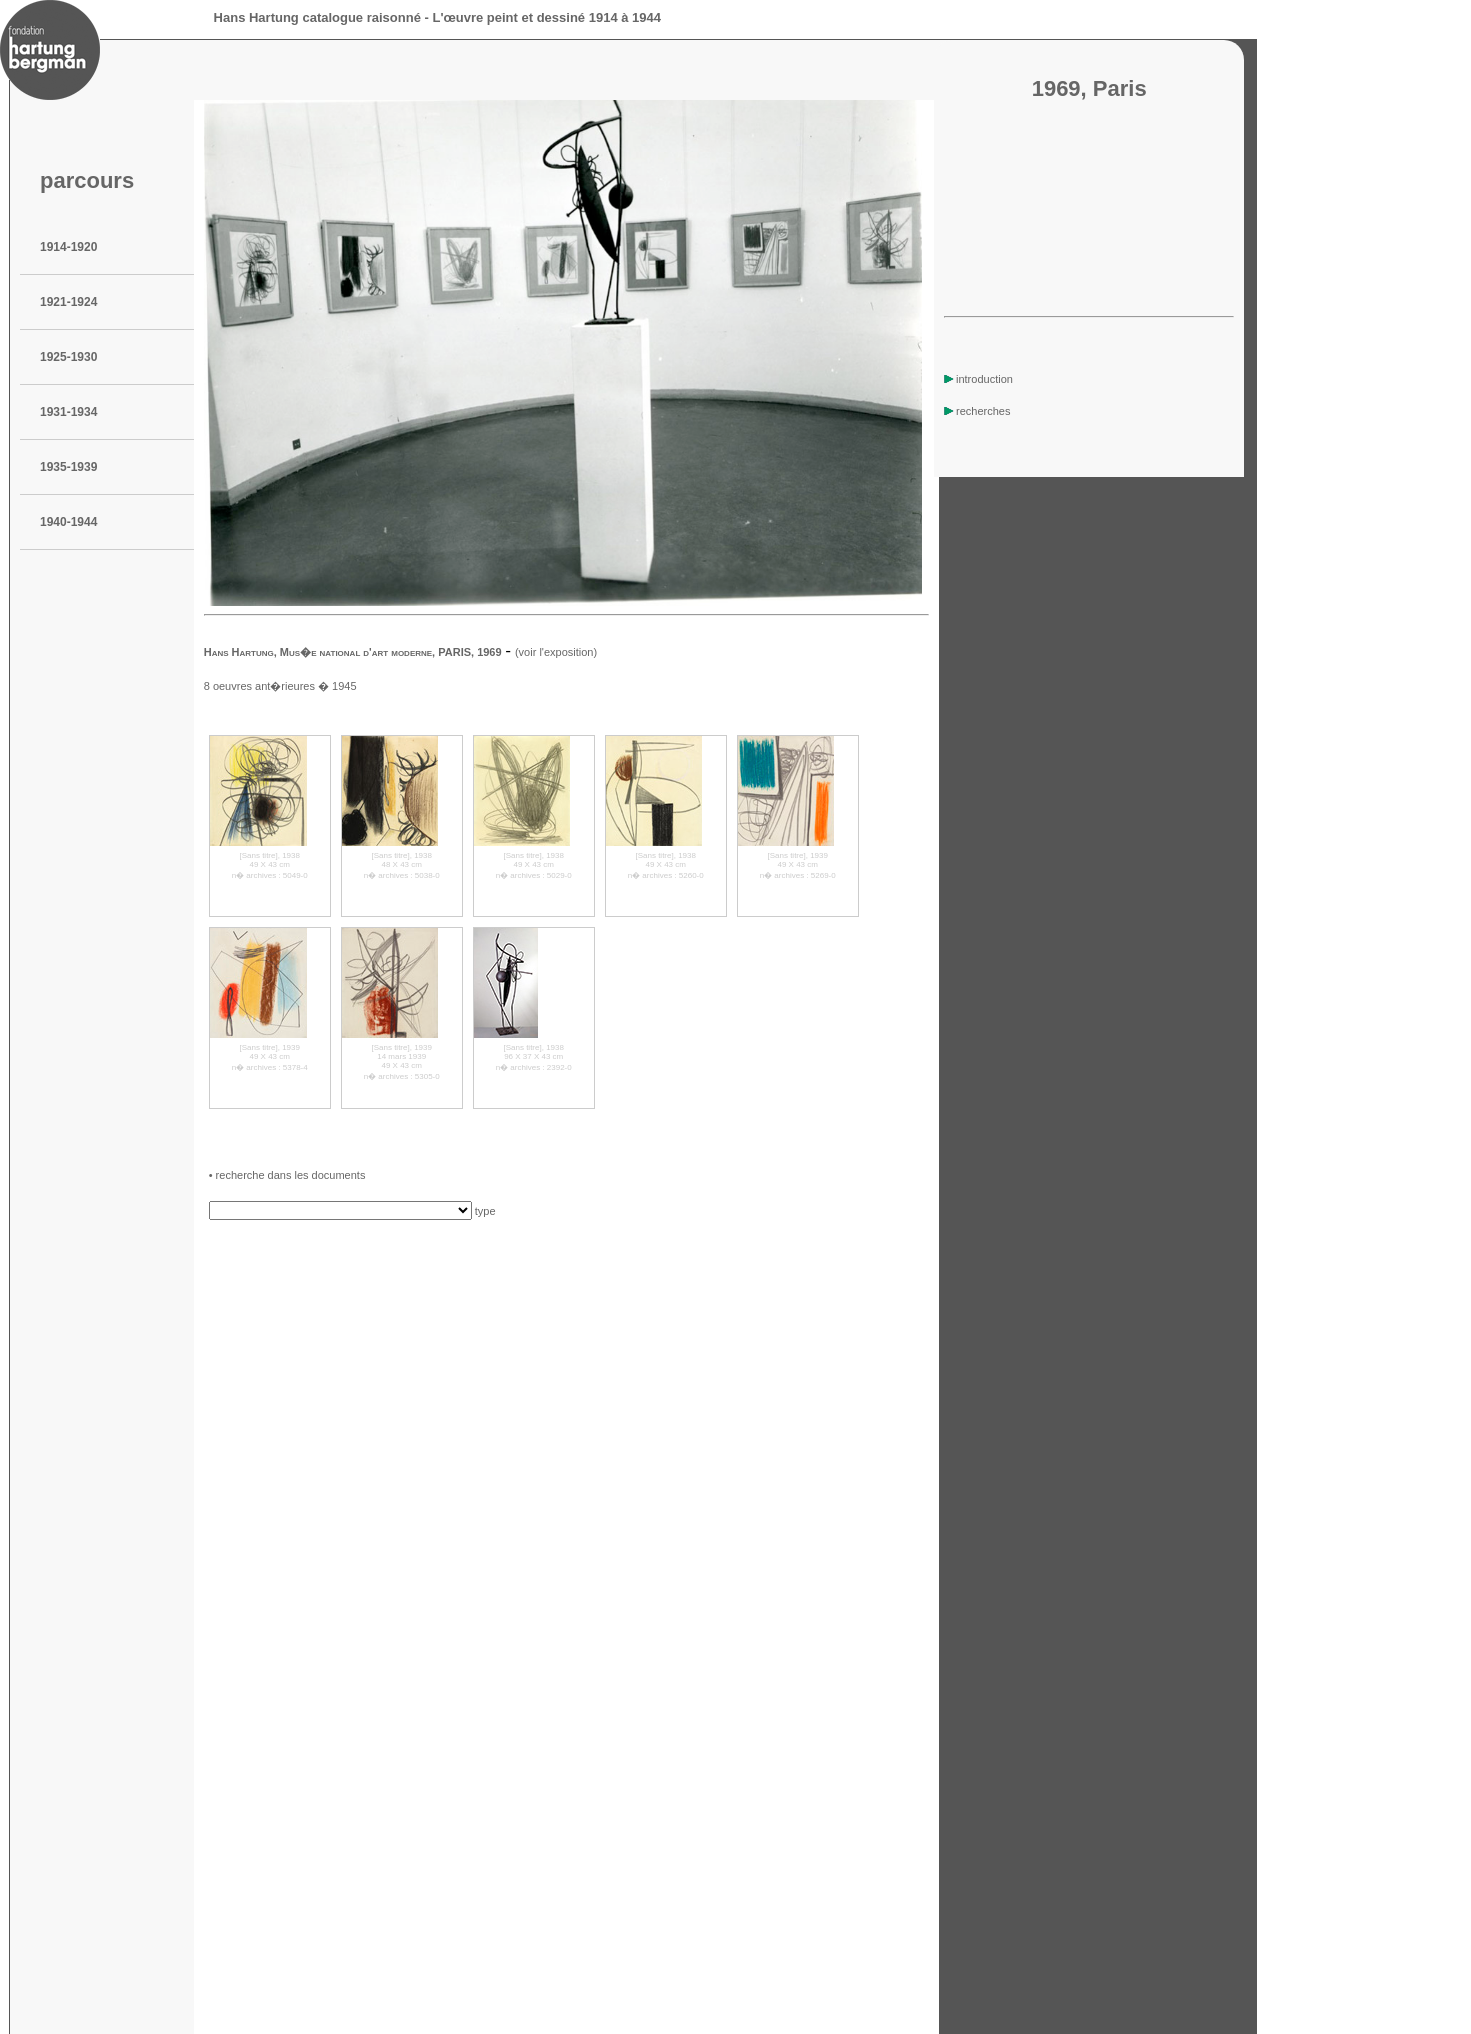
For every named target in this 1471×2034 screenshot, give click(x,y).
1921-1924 (68, 302)
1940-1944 (68, 522)
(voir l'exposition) (556, 652)
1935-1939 (68, 467)
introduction (978, 379)
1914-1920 (68, 247)
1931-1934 (68, 412)
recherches (977, 411)
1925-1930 (68, 357)
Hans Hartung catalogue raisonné (317, 17)
